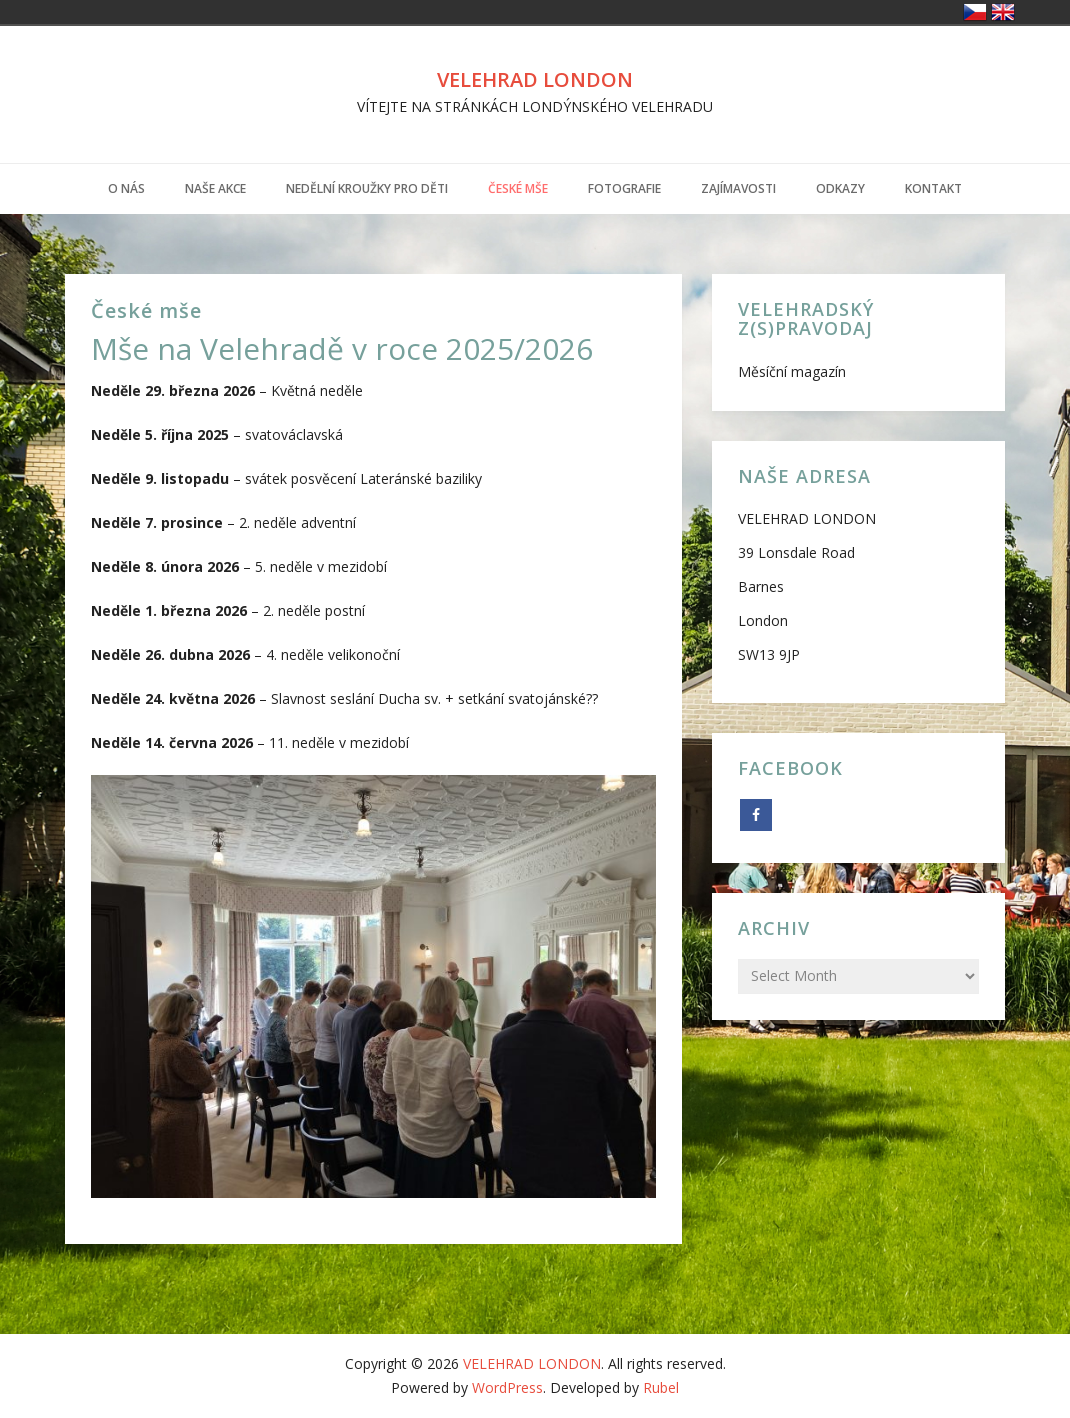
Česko (975, 12)
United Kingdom (1003, 12)
